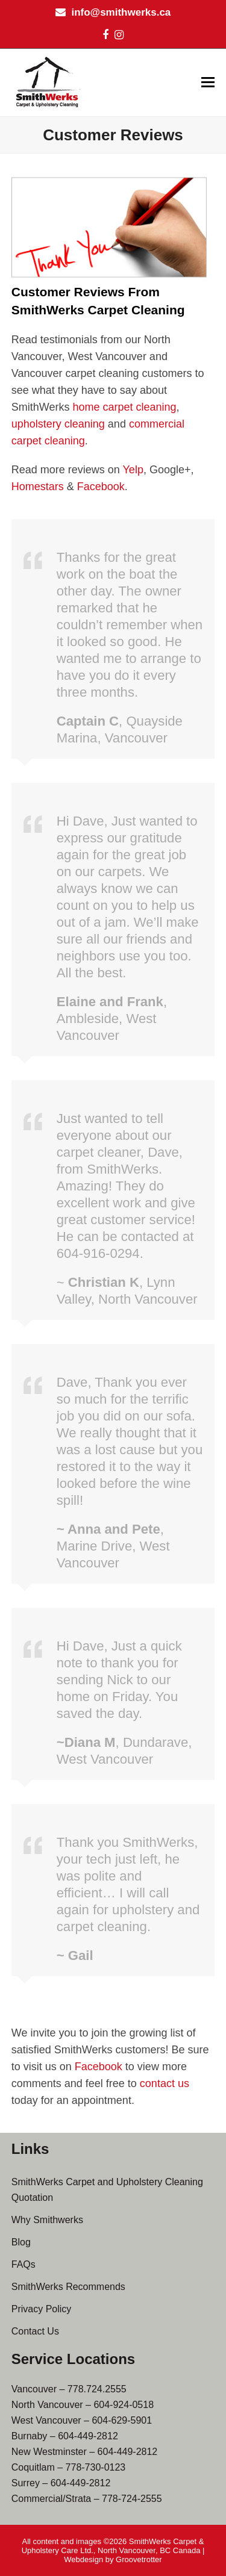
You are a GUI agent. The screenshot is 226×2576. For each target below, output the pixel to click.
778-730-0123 (96, 2467)
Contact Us (35, 2331)
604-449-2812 (88, 2436)
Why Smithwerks (47, 2220)
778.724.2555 (97, 2389)
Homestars (37, 487)
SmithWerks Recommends (68, 2287)
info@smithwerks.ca (121, 12)
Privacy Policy (41, 2309)
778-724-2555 (132, 2499)
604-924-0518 (123, 2405)
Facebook (101, 487)
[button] (208, 82)
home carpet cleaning (124, 407)
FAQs (23, 2264)
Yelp (133, 470)
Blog (21, 2242)
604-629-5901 (122, 2420)
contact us (164, 2083)
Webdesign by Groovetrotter (113, 2559)
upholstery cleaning (58, 424)
